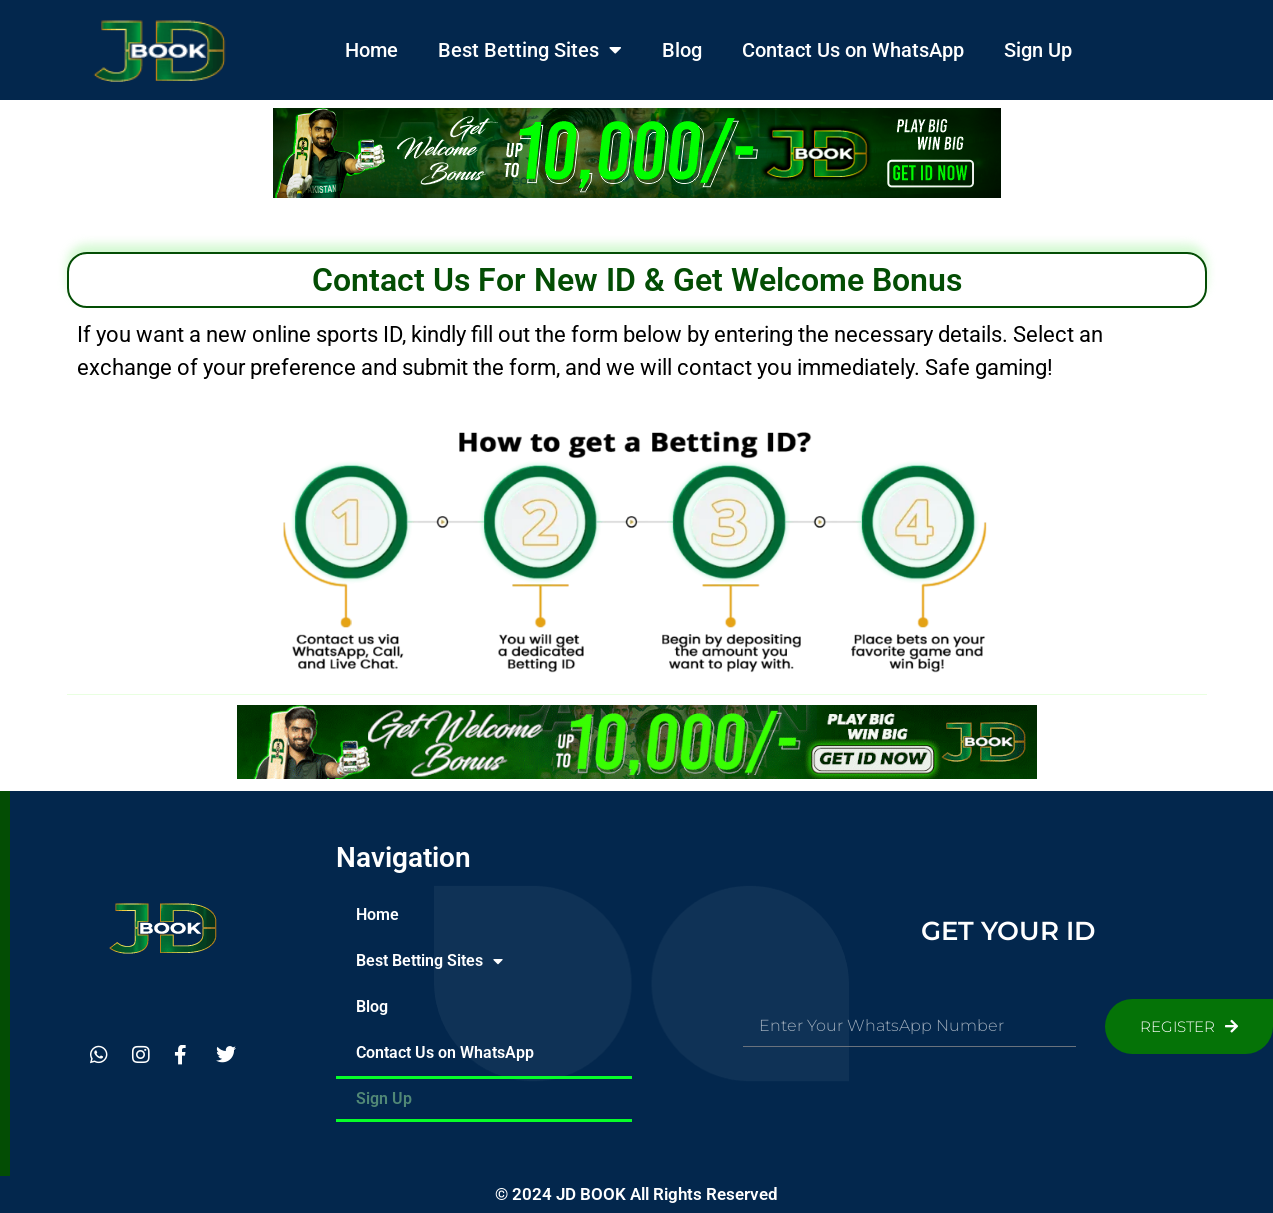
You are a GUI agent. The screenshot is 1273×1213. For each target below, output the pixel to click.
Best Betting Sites (530, 50)
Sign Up (1038, 50)
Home (371, 50)
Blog (682, 50)
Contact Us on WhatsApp (853, 50)
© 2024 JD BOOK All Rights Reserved (636, 1194)
